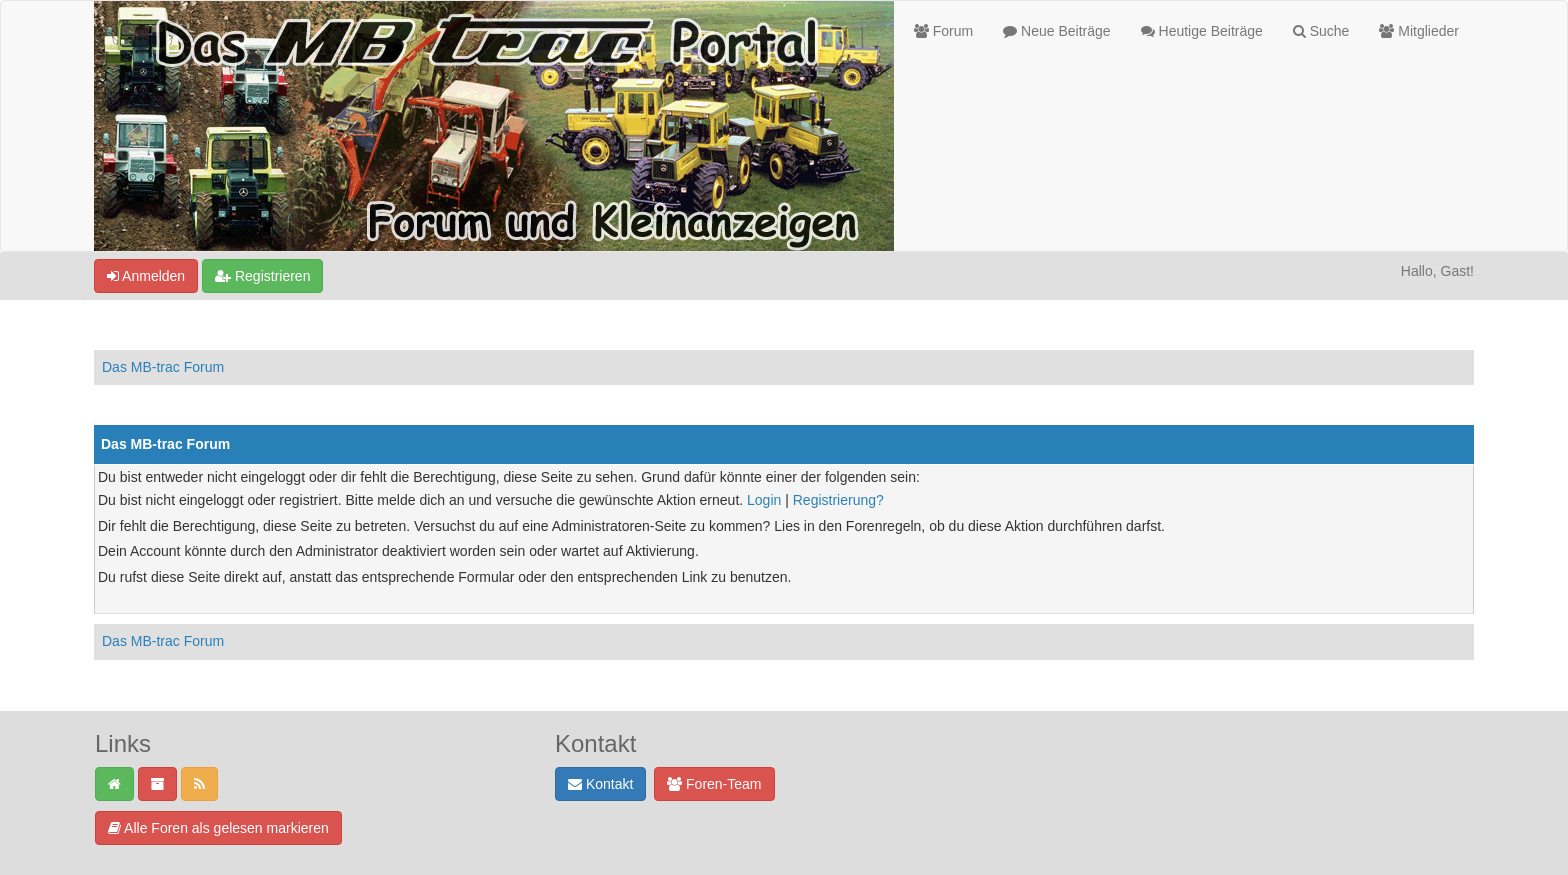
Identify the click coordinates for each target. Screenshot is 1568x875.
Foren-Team (714, 784)
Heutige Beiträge (1202, 31)
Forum (943, 31)
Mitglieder (1419, 31)
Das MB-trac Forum (163, 367)
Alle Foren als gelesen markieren (218, 828)
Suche (1321, 31)
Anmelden (146, 276)
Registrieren (262, 276)
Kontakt (600, 784)
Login (764, 500)
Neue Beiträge (1056, 31)
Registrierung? (838, 500)
